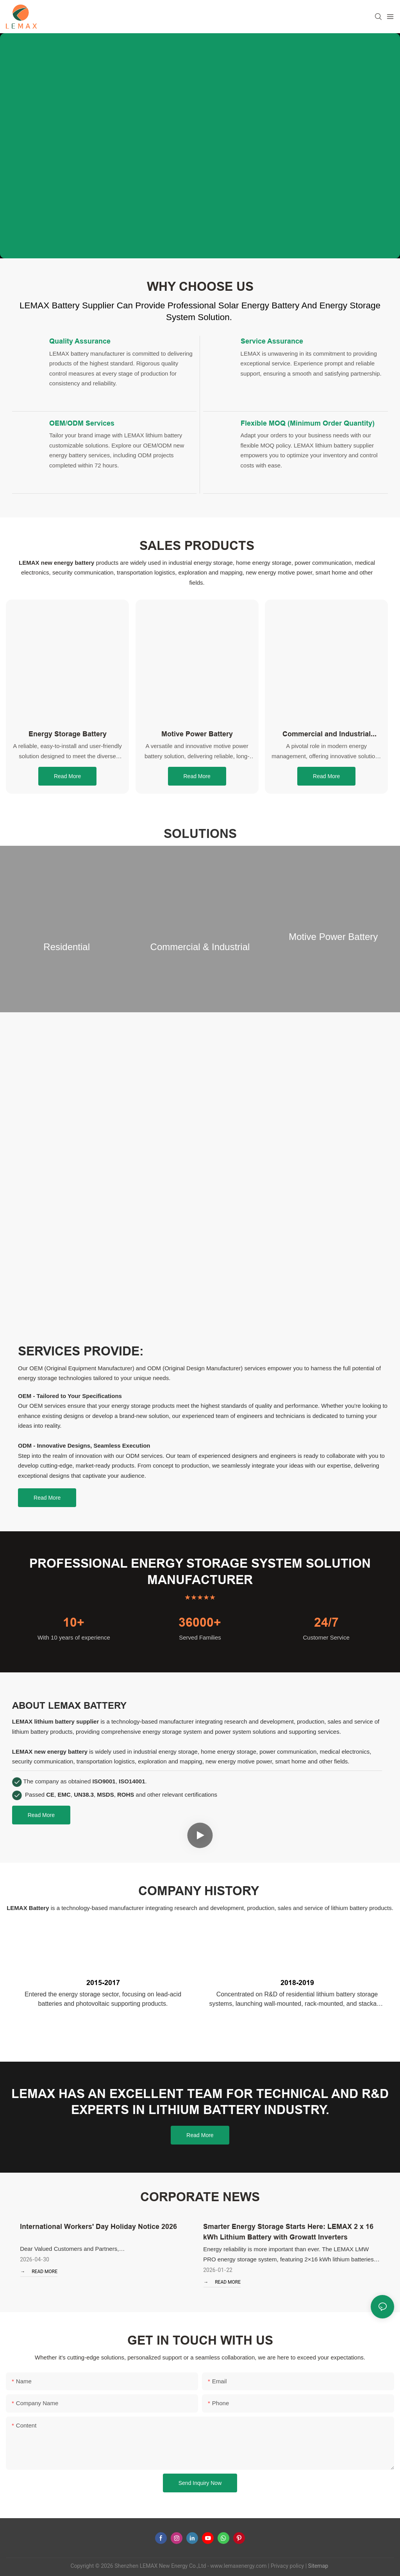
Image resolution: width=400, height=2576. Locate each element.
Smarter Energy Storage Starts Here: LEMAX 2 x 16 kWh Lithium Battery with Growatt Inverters (288, 2231)
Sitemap (317, 2566)
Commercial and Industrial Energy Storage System (326, 734)
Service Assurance (272, 341)
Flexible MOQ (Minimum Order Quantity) (308, 423)
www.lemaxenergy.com (238, 2566)
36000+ (200, 1622)
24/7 (326, 1622)
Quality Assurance (80, 341)
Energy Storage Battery (68, 734)
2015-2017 (103, 1982)
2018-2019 (297, 1982)
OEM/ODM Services (81, 423)
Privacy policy (287, 2566)
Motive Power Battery (197, 734)
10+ (73, 1622)
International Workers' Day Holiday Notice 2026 (98, 2226)
